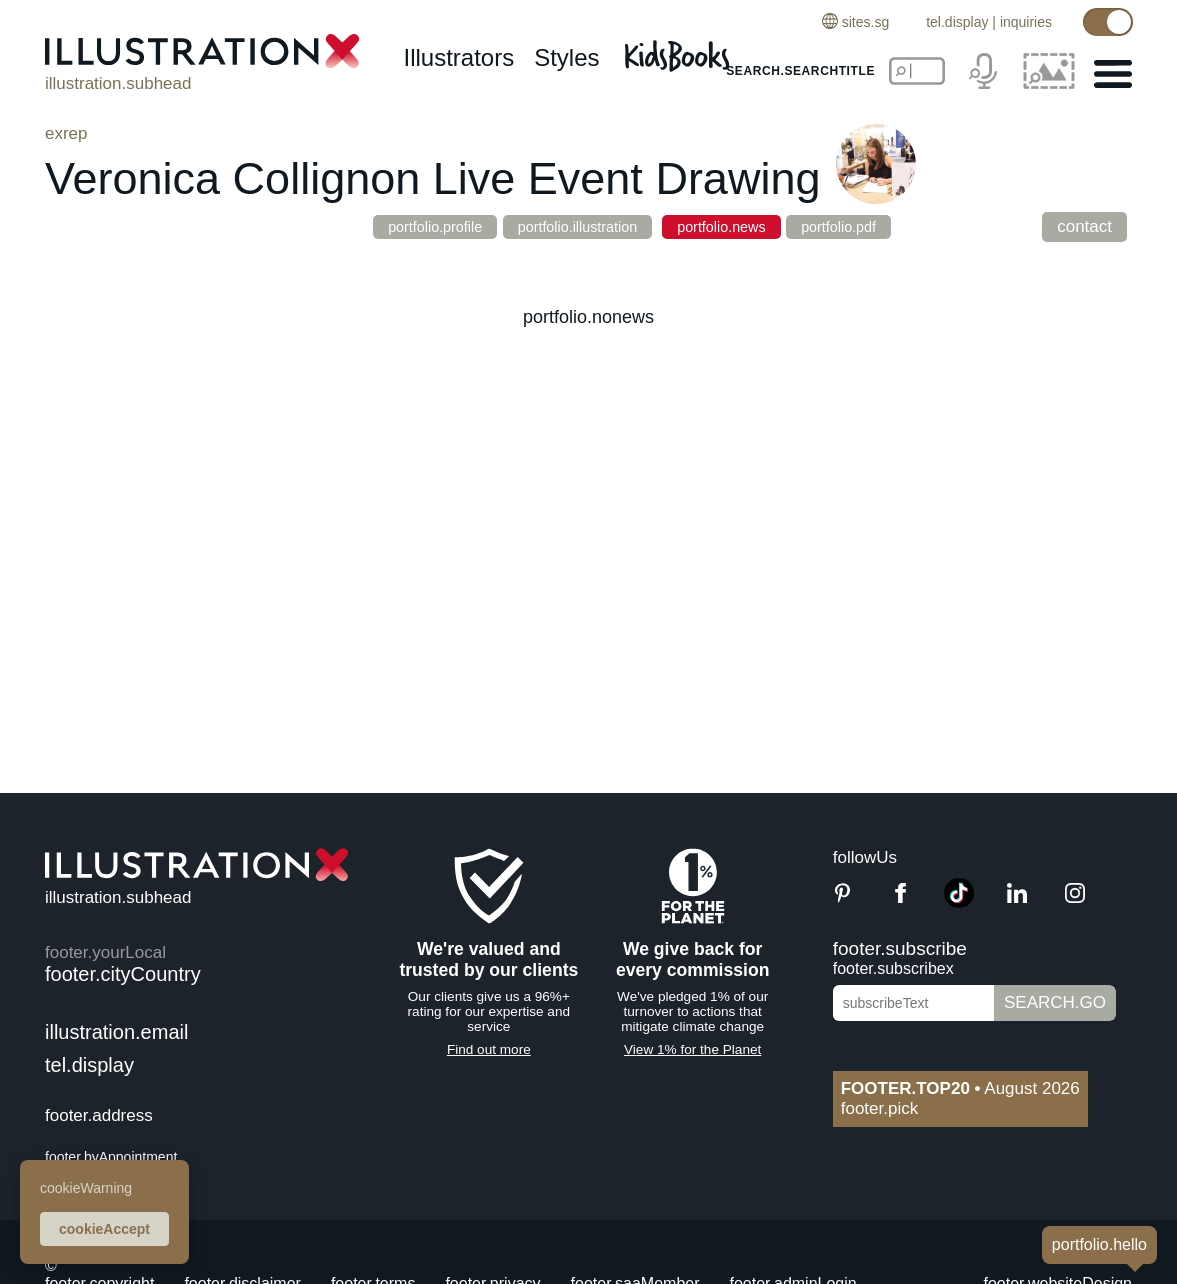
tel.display (957, 22)
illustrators (458, 57)
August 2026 (960, 1088)
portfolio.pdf (871, 226)
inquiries (1026, 22)
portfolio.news (734, 226)
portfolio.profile (405, 226)
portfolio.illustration (571, 226)
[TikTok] (959, 902)
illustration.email (116, 1032)
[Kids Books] (680, 50)
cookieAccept (104, 1229)
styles (566, 57)
